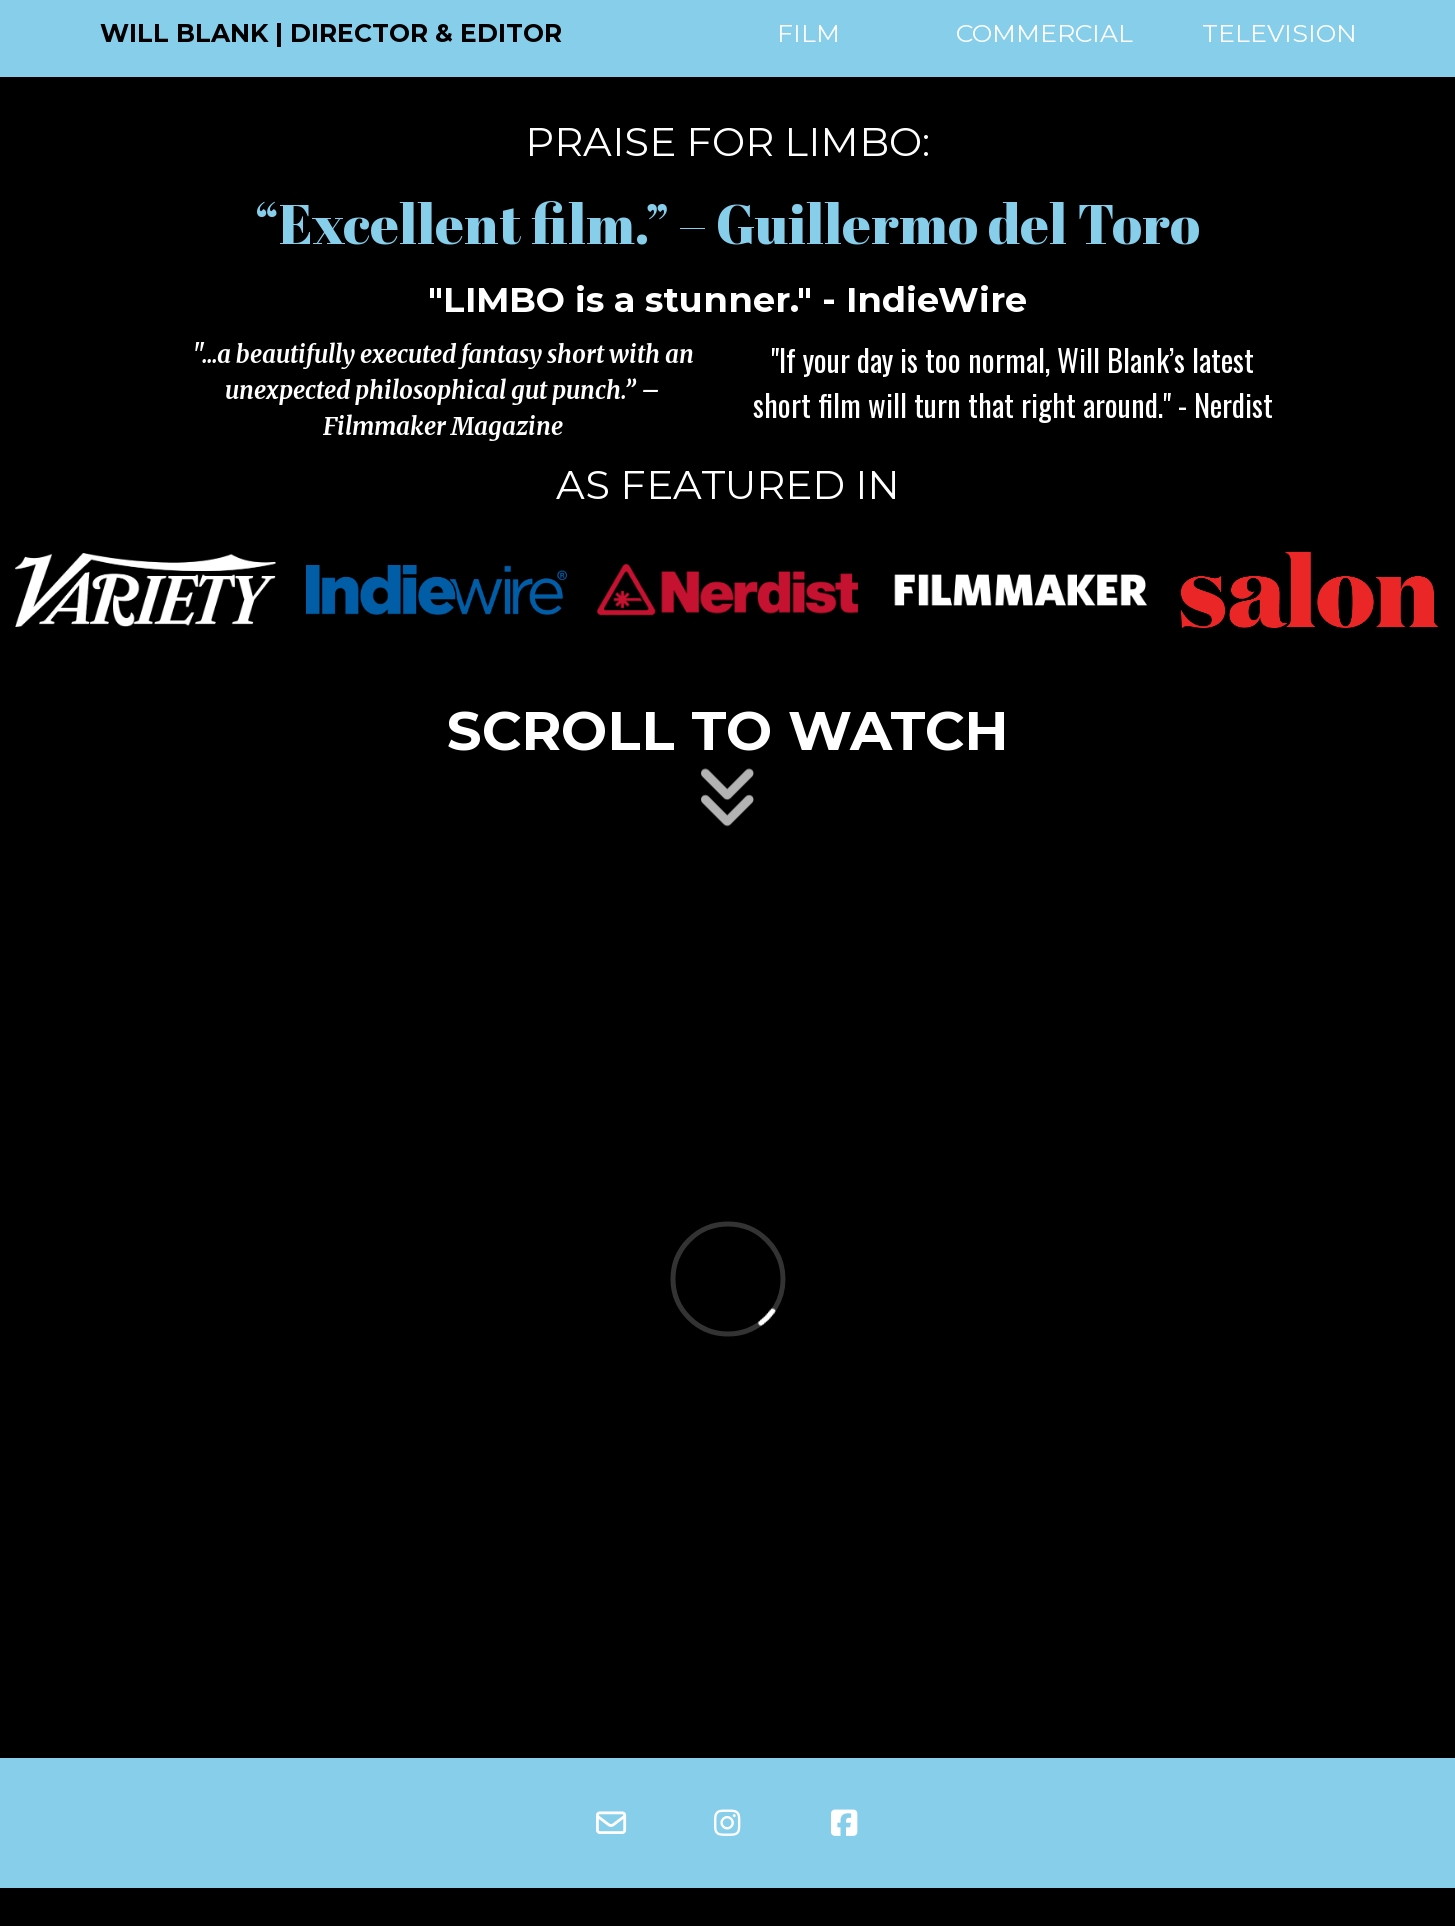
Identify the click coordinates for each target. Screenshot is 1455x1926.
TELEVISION (1279, 33)
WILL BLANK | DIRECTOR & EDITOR (331, 33)
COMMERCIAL (1044, 33)
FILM (808, 33)
